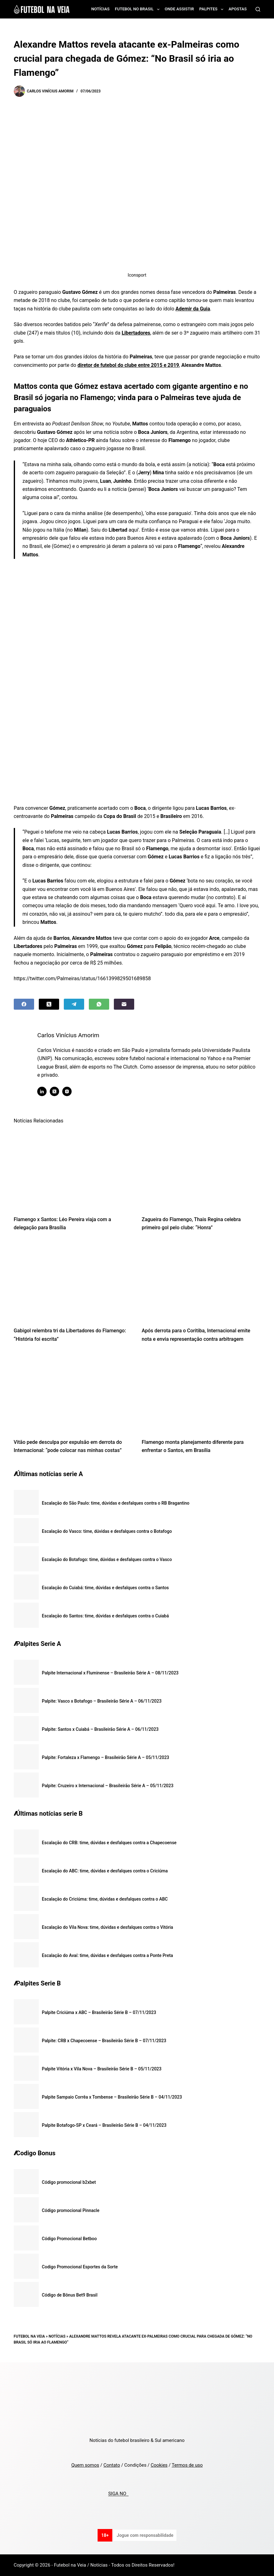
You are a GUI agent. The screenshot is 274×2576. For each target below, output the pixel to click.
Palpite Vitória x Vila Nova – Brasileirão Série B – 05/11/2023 (101, 2068)
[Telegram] (74, 1004)
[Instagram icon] (72, 1091)
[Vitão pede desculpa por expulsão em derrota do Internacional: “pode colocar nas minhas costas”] (73, 1392)
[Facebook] (24, 1004)
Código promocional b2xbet (69, 2182)
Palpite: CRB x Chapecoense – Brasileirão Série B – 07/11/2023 (104, 2040)
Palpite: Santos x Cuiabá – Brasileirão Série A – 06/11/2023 (100, 1729)
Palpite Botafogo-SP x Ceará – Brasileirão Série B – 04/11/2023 (104, 2125)
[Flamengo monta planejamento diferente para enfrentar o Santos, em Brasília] (201, 1392)
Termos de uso (187, 2465)
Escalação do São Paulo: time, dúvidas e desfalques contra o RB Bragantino (116, 1503)
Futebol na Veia (29, 2336)
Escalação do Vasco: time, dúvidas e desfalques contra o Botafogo (107, 1531)
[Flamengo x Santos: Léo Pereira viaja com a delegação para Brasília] (73, 1169)
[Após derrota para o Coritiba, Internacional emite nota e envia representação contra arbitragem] (201, 1280)
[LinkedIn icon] (47, 1091)
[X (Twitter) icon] (59, 1091)
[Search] (258, 9)
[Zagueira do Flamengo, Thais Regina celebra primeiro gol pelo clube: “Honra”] (201, 1169)
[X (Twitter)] (49, 1004)
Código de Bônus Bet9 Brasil (70, 2295)
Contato (112, 2465)
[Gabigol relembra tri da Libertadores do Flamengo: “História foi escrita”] (73, 1280)
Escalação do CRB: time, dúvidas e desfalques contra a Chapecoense (109, 1842)
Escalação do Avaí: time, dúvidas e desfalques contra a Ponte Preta (107, 1955)
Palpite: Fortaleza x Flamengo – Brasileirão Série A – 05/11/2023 (105, 1757)
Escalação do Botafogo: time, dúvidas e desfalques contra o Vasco (107, 1559)
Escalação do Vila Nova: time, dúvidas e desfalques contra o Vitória (107, 1927)
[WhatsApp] (99, 1004)
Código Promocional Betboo (69, 2238)
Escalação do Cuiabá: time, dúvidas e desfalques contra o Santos (105, 1587)
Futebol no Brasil (138, 9)
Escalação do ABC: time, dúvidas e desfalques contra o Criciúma (105, 1870)
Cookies (159, 2465)
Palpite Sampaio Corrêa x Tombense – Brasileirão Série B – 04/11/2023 (112, 2097)
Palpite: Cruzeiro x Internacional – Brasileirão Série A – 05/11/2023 (108, 1785)
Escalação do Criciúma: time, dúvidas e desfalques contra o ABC (105, 1899)
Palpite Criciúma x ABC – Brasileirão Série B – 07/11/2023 (99, 2012)
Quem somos (85, 2465)
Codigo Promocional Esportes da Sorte (80, 2266)
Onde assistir (179, 9)
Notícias (100, 9)
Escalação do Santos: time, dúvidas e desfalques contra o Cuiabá (105, 1615)
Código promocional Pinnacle (70, 2210)
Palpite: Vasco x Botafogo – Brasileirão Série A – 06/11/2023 (102, 1701)
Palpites (212, 9)
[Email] (124, 1004)
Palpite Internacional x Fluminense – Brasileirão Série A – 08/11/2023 (110, 1672)
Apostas (238, 9)
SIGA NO (118, 2494)
